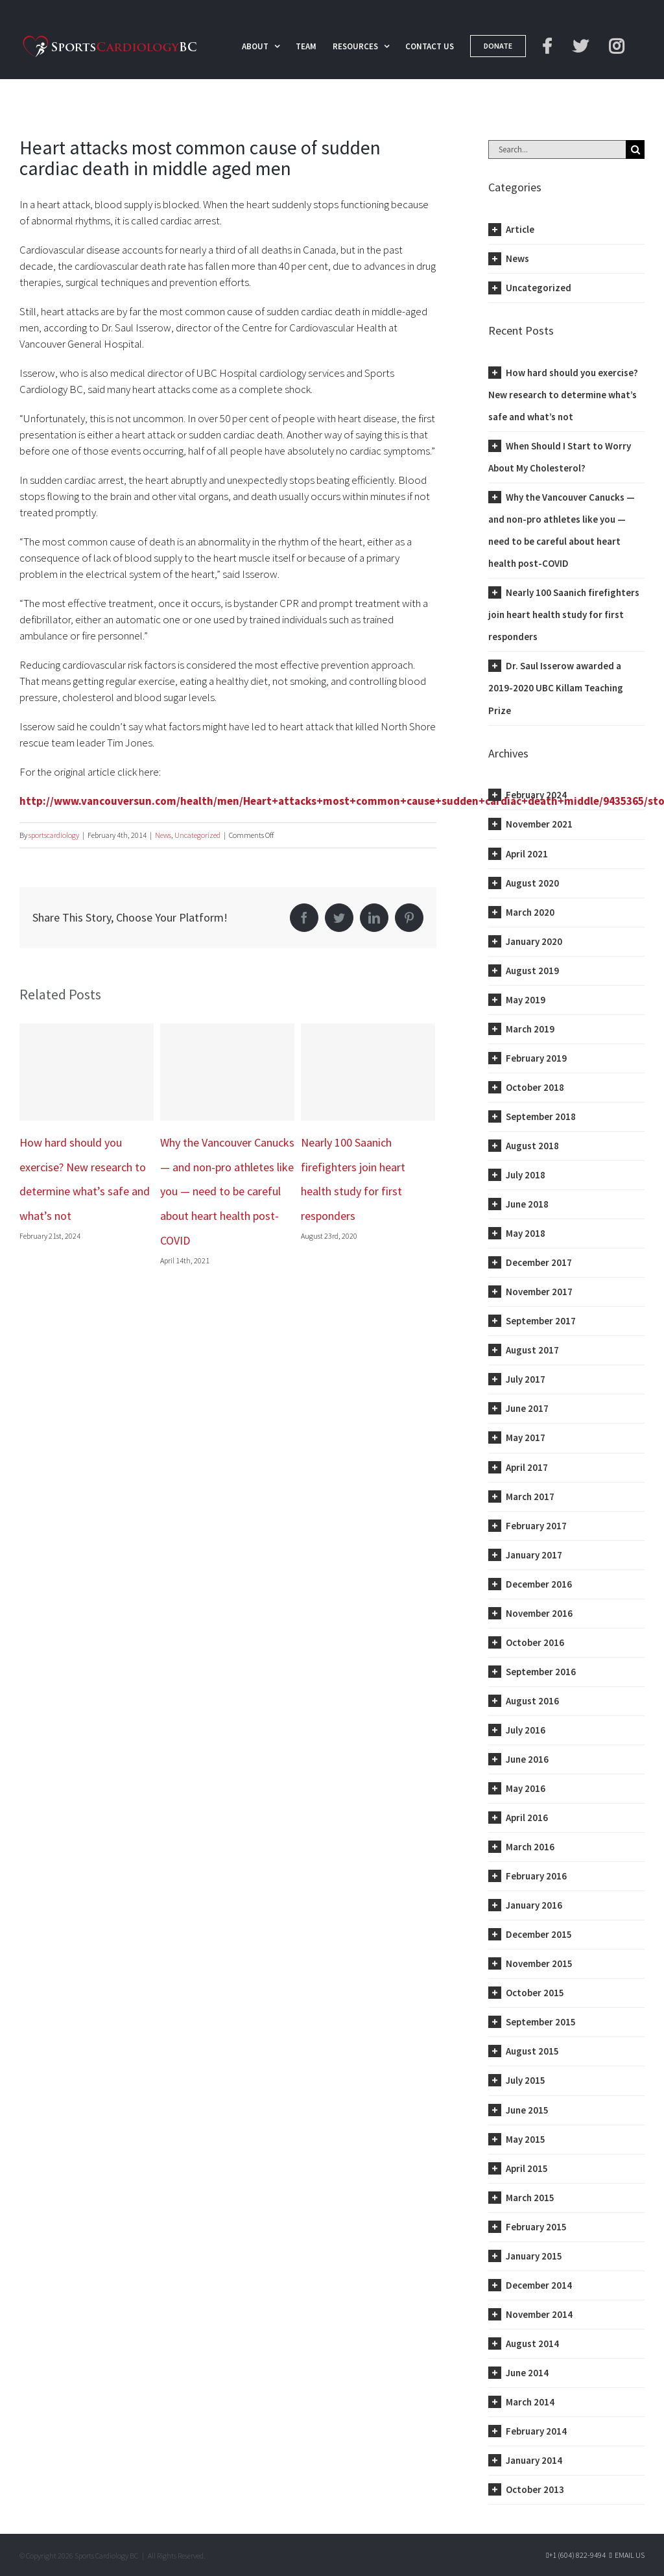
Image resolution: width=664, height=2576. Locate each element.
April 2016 (527, 1817)
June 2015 (527, 2110)
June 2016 (527, 1759)
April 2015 (527, 2168)
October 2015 (535, 1992)
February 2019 (536, 1058)
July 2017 (525, 1379)
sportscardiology (54, 835)
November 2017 (539, 1291)
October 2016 (535, 1642)
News (163, 835)
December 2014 (539, 2285)
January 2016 (534, 1905)
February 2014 (536, 2431)
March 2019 (530, 1029)
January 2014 (534, 2460)
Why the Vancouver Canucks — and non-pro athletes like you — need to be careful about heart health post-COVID (227, 1191)
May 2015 (525, 2139)
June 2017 (527, 1408)
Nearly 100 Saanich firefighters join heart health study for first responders (563, 614)
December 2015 (539, 1934)
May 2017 (525, 1437)
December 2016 (539, 1584)
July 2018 (525, 1175)
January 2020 (534, 941)
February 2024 (536, 795)
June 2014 (527, 2373)
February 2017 (536, 1526)
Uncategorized (197, 835)
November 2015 (539, 1963)
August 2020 (532, 883)
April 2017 (527, 1467)
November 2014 (539, 2314)
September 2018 (541, 1116)
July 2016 (525, 1730)
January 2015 (534, 2256)
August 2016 (532, 1701)
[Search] (635, 149)
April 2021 (527, 854)
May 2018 (525, 1233)
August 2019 (532, 970)
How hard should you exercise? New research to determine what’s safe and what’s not (563, 394)
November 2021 (539, 824)
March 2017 (530, 1496)
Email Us (626, 2555)
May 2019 (525, 1000)
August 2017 (532, 1350)
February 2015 (536, 2227)
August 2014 (532, 2343)
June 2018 (527, 1204)
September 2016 (541, 1671)
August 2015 (532, 2051)
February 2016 (536, 1876)
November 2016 (539, 1613)
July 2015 (525, 2080)
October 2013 (535, 2489)
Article (520, 229)
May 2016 (525, 1788)
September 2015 (541, 2022)
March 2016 (530, 1847)
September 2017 (541, 1321)
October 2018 (535, 1087)
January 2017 (534, 1555)
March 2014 (530, 2402)
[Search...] (557, 149)
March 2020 (530, 912)
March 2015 (530, 2197)
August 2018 (532, 1145)
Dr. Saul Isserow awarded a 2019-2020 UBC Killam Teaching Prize (555, 688)
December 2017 (539, 1262)
